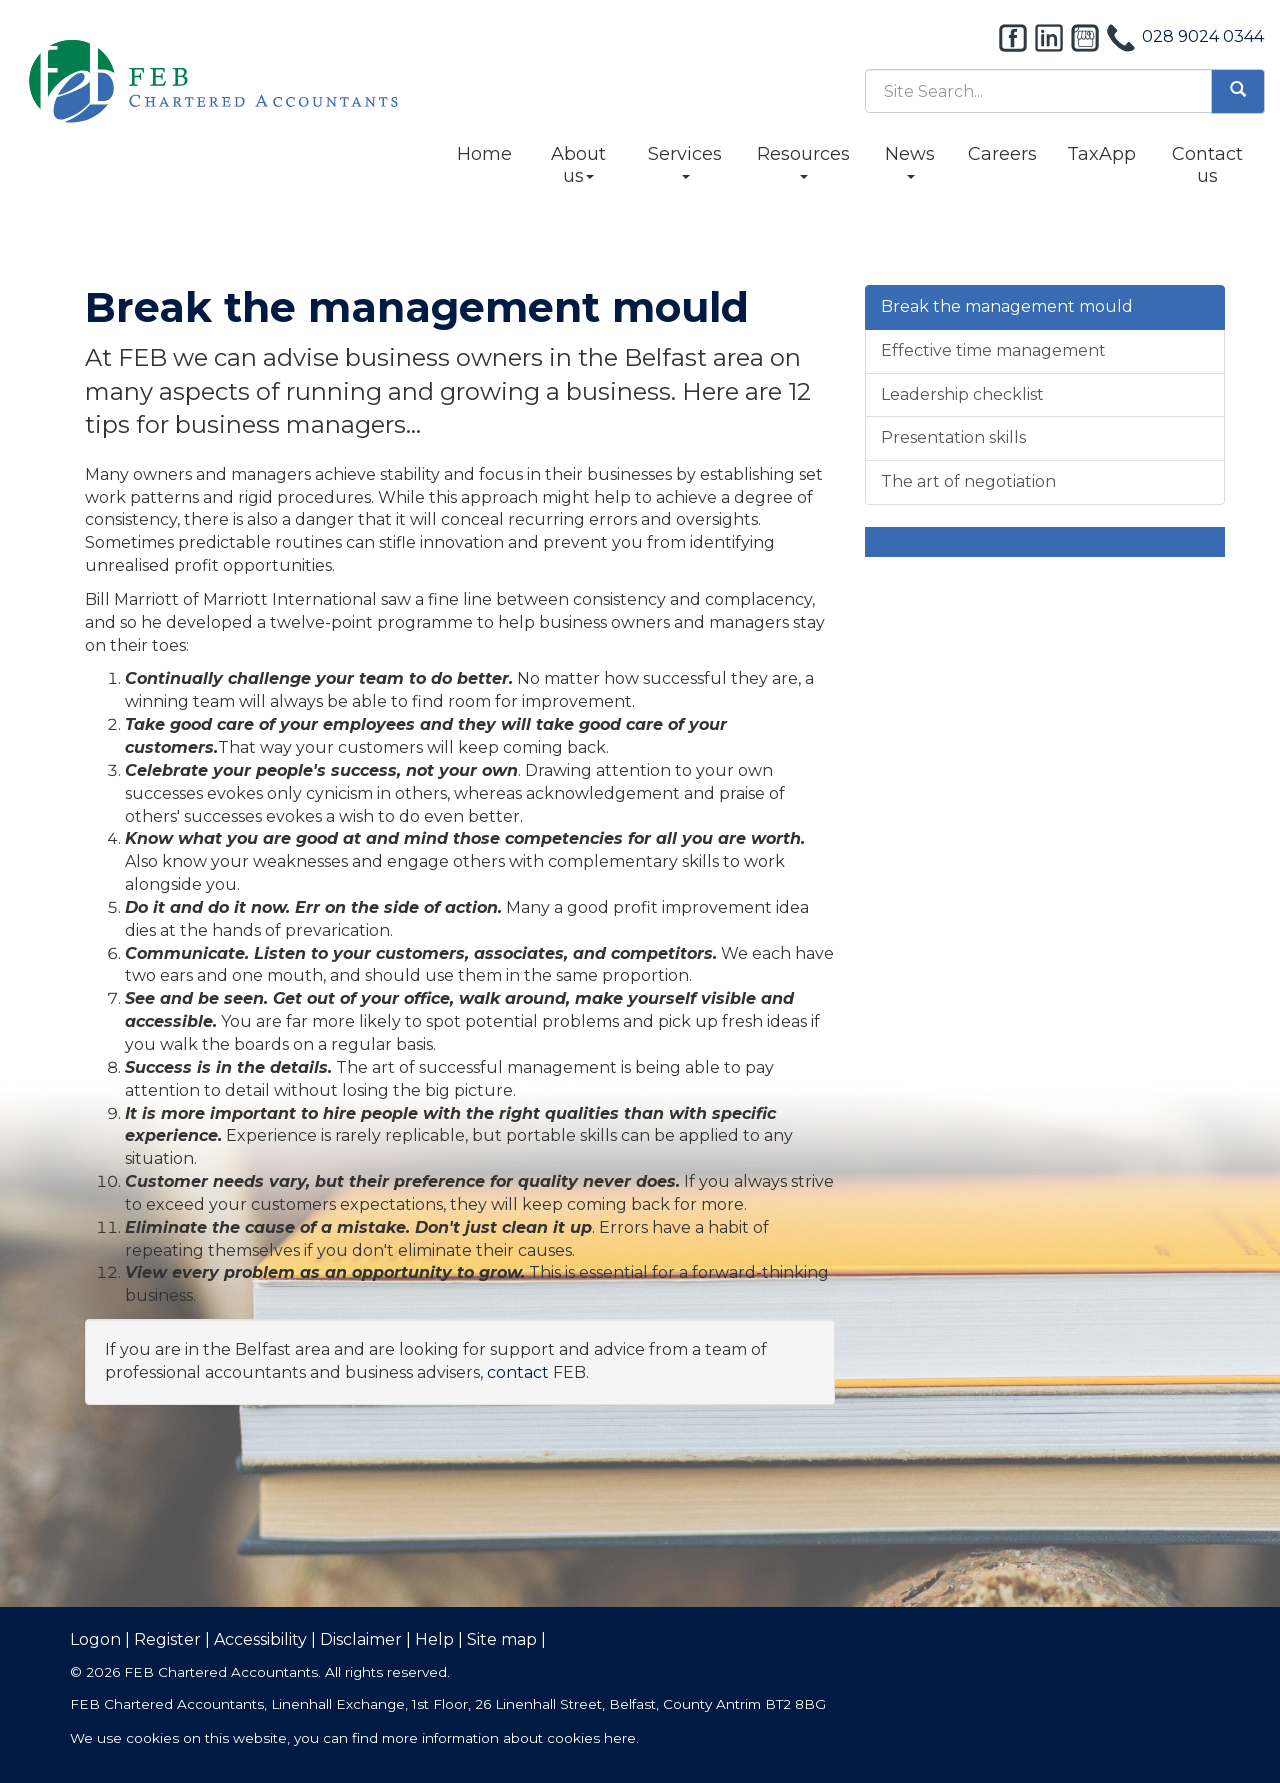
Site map (502, 1639)
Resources (803, 161)
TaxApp (1101, 154)
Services (685, 161)
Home (484, 154)
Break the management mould (1007, 306)
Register (167, 1639)
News (910, 161)
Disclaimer (361, 1639)
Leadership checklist (962, 394)
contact (518, 1372)
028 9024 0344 (1203, 36)
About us (578, 165)
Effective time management (993, 350)
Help (434, 1639)
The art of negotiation (968, 481)
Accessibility (260, 1639)
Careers (1002, 154)
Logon (95, 1639)
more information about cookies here (509, 1738)
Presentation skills (953, 437)
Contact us (1207, 165)
